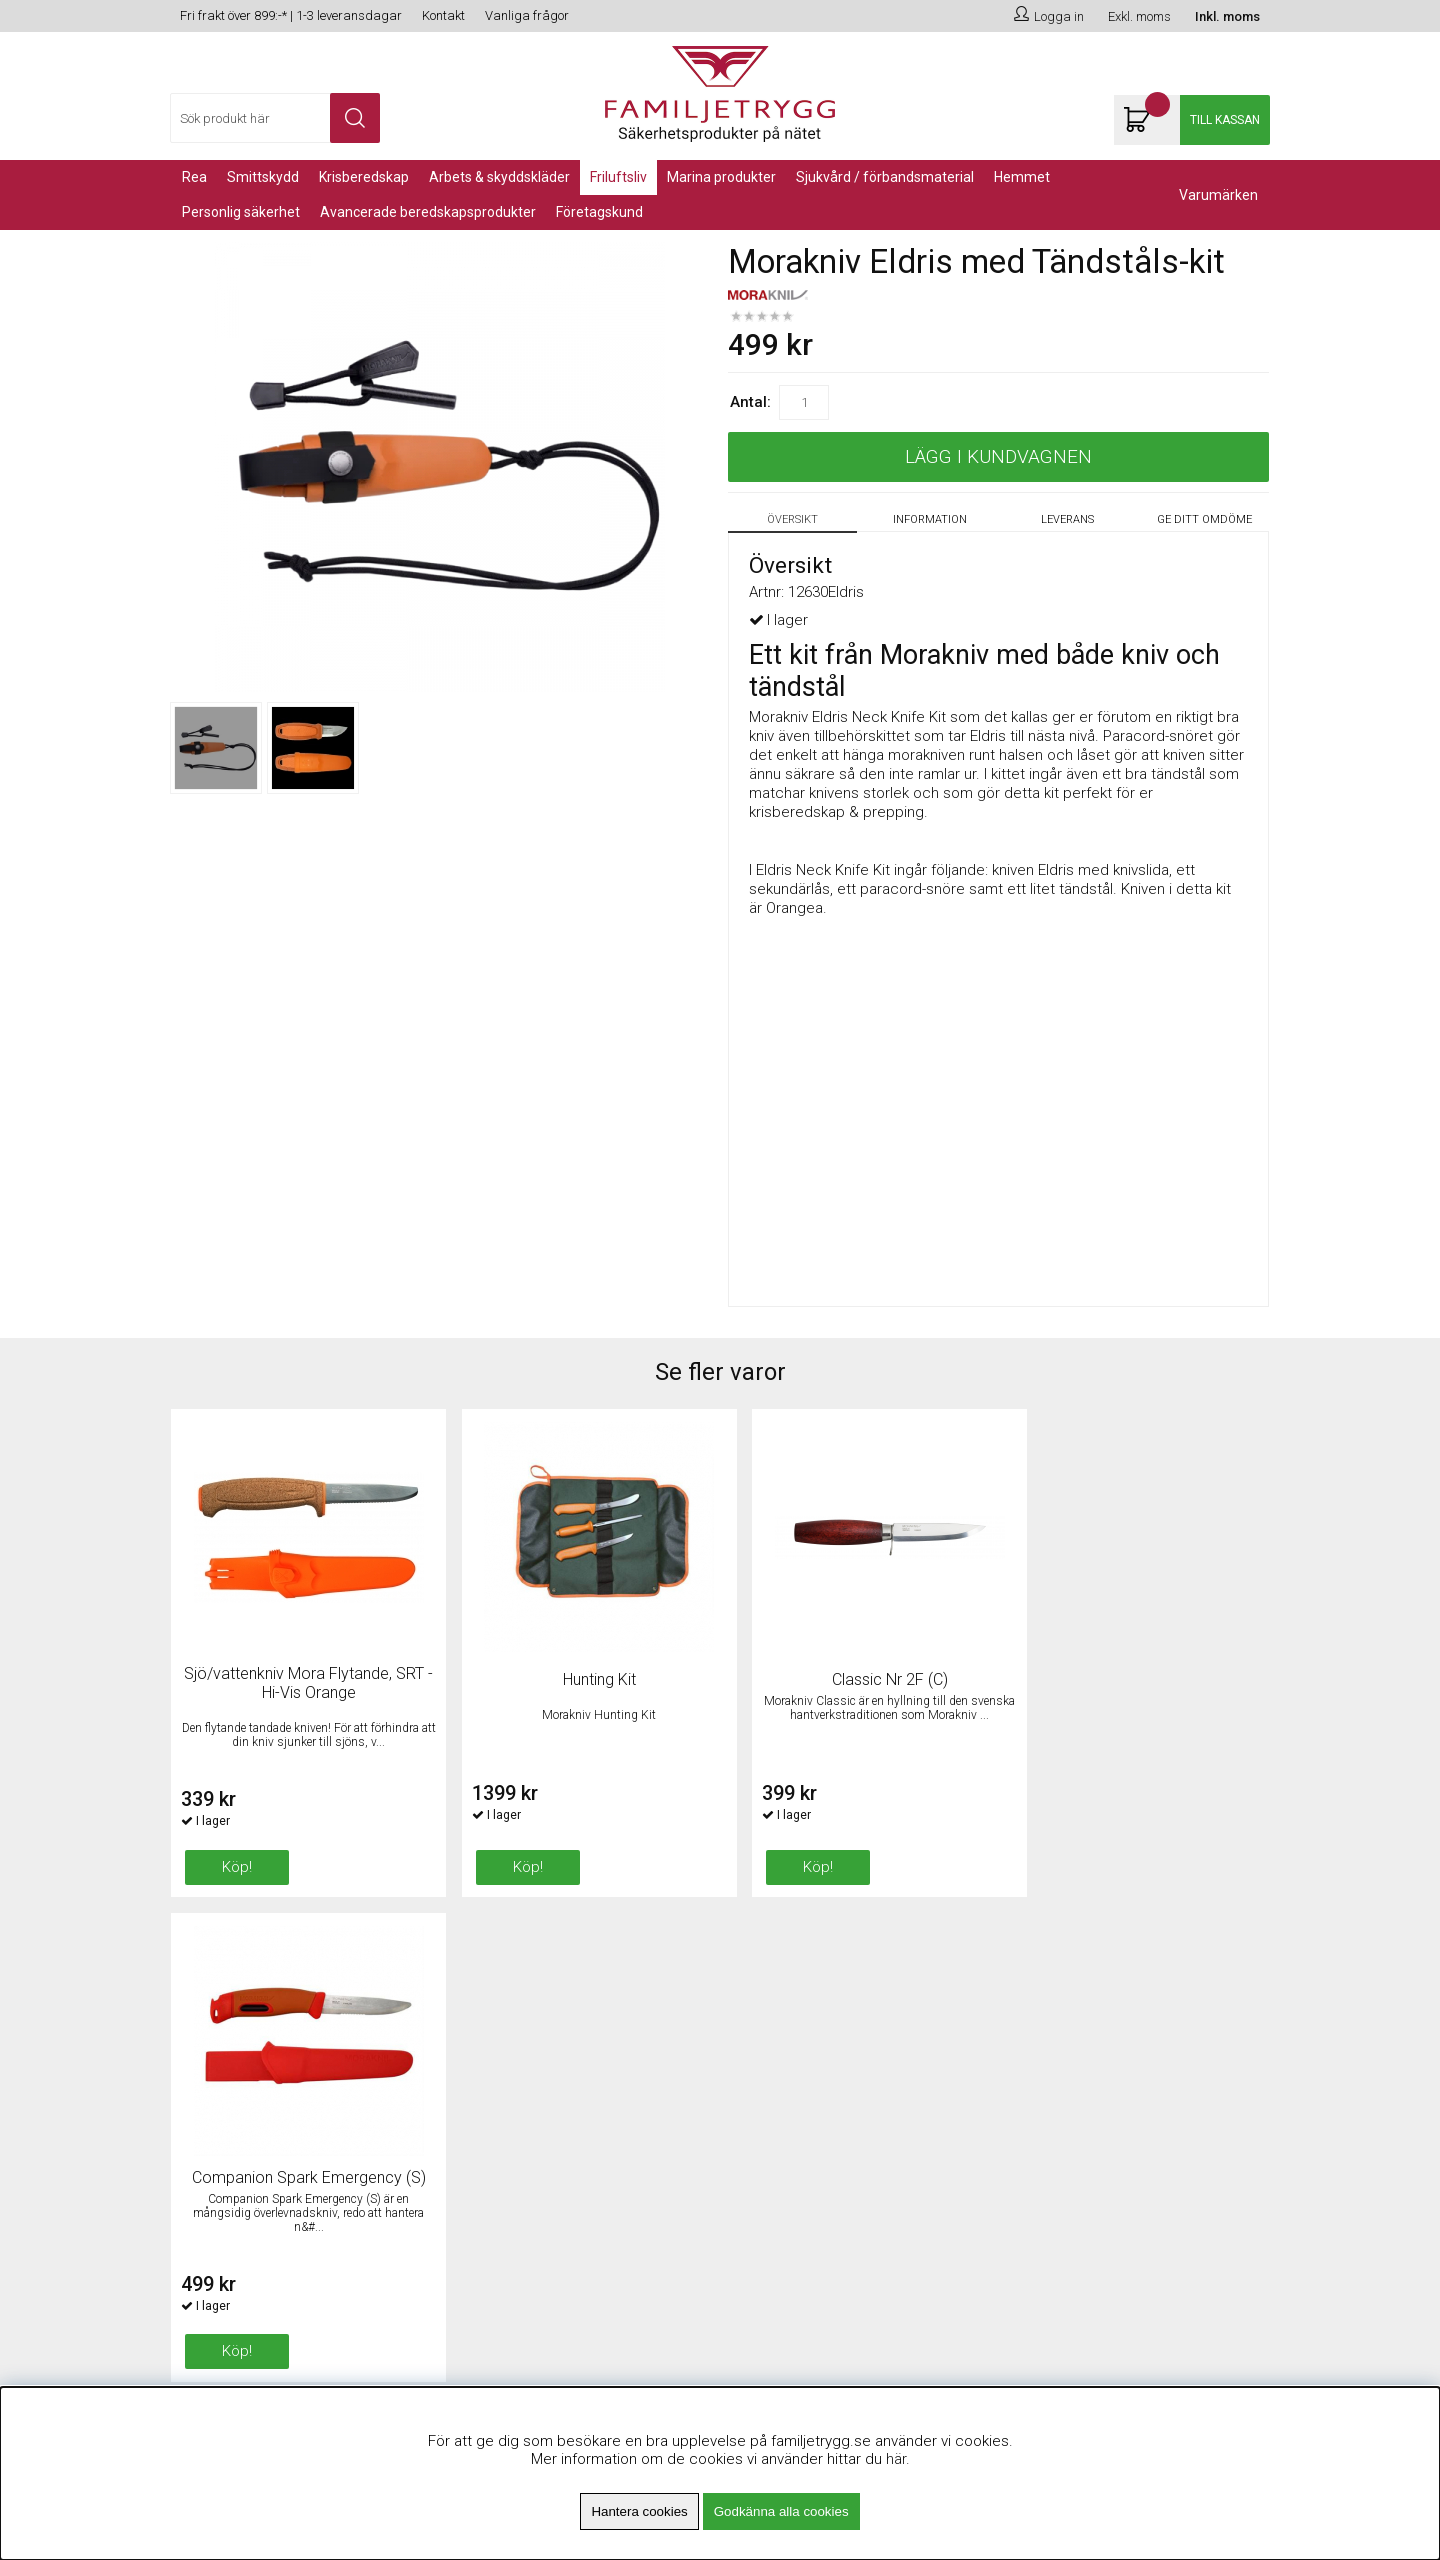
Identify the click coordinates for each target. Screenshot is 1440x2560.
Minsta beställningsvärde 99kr (548, 2064)
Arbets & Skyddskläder (499, 177)
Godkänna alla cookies (781, 2511)
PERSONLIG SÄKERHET (241, 212)
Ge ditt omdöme (1204, 519)
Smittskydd (263, 177)
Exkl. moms (1139, 16)
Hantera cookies (639, 2511)
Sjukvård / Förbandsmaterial (885, 177)
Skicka (1233, 2088)
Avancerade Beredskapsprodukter (428, 212)
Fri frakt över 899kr (511, 2039)
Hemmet (1022, 177)
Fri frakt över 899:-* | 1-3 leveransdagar (291, 15)
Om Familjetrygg (503, 2014)
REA (194, 177)
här (896, 2459)
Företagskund (599, 212)
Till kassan (1225, 120)
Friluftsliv (618, 177)
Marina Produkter (721, 177)
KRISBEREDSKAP (364, 177)
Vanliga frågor (527, 15)
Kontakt (443, 15)
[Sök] (275, 118)
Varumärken (1218, 195)
